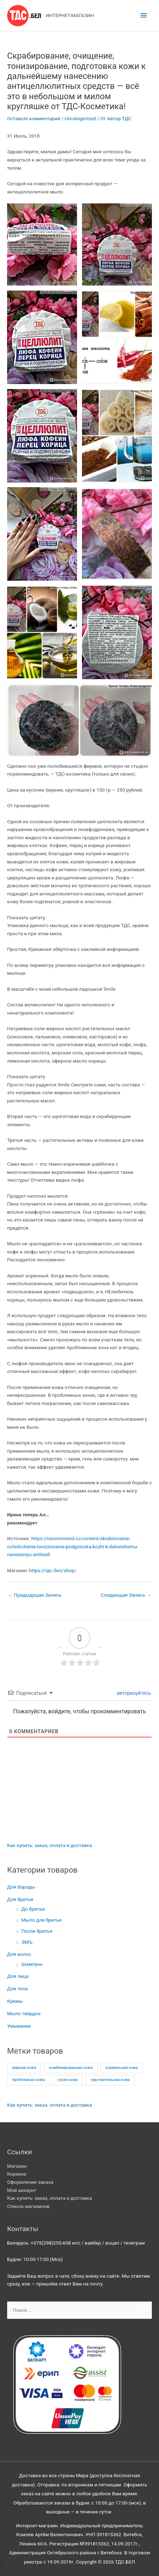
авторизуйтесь (133, 1693)
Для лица (18, 1976)
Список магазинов (28, 2206)
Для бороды (21, 1887)
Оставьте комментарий (33, 118)
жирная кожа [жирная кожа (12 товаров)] (24, 2067)
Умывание (19, 2026)
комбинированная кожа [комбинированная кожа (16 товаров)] (71, 2067)
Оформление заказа (30, 2182)
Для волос (19, 1954)
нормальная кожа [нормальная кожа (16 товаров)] (121, 2067)
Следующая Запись (125, 1595)
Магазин (17, 2166)
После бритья (37, 1931)
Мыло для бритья (41, 1920)
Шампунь (32, 1964)
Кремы (15, 2001)
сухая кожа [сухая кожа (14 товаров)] (67, 2079)
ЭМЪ (27, 1942)
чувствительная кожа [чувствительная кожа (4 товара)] (110, 2079)
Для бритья (20, 1899)
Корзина (16, 2174)
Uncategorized (80, 118)
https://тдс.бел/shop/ (52, 1570)
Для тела (17, 1988)
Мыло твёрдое (23, 2013)
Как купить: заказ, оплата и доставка (49, 1845)
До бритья (33, 1909)
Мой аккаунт (21, 2190)
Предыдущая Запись (34, 1595)
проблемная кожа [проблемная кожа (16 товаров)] (28, 2079)
